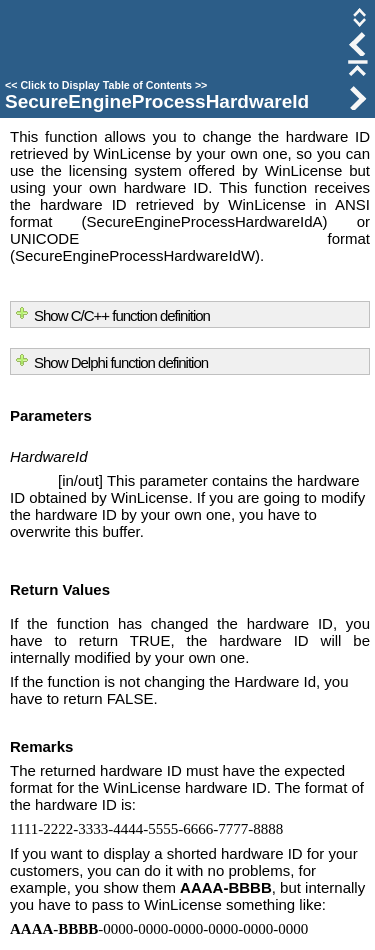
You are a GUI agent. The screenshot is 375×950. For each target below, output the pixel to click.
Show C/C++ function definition (122, 315)
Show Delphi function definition (121, 362)
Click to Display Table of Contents (106, 85)
